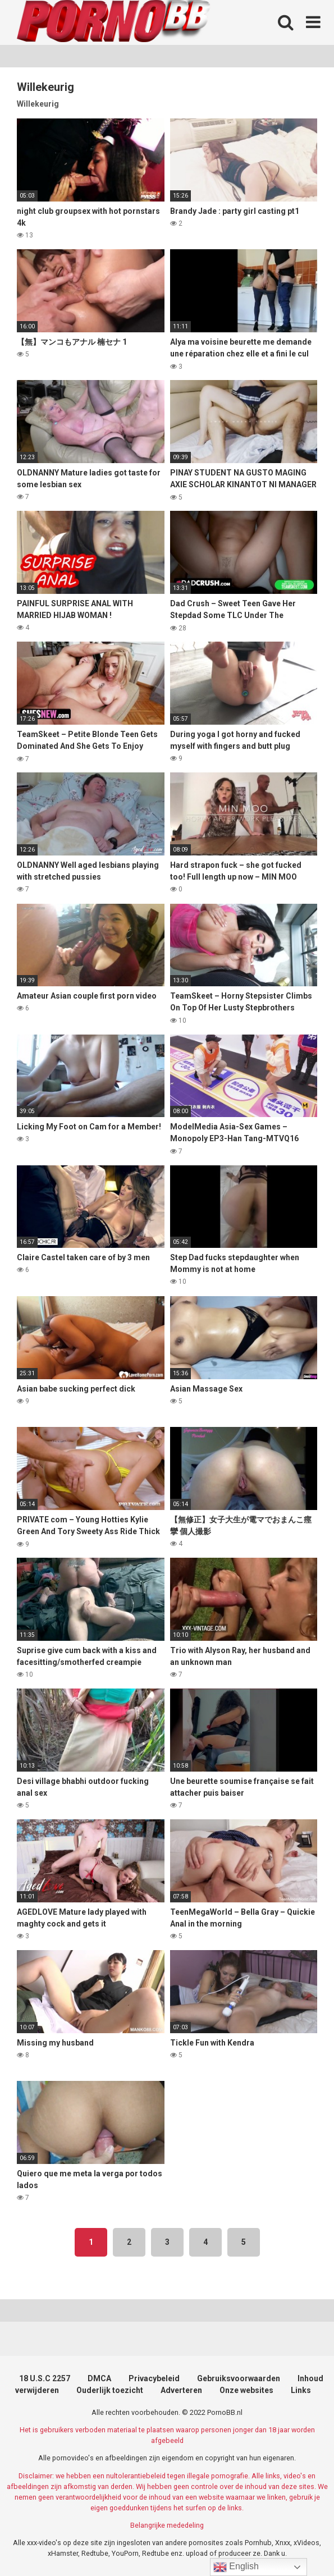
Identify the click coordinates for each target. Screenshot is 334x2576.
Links (301, 2390)
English (236, 2567)
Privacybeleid (154, 2378)
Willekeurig (38, 103)
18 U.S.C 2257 (44, 2378)
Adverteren (181, 2390)
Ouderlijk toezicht (109, 2390)
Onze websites (246, 2390)
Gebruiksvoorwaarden (238, 2378)
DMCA (99, 2378)
